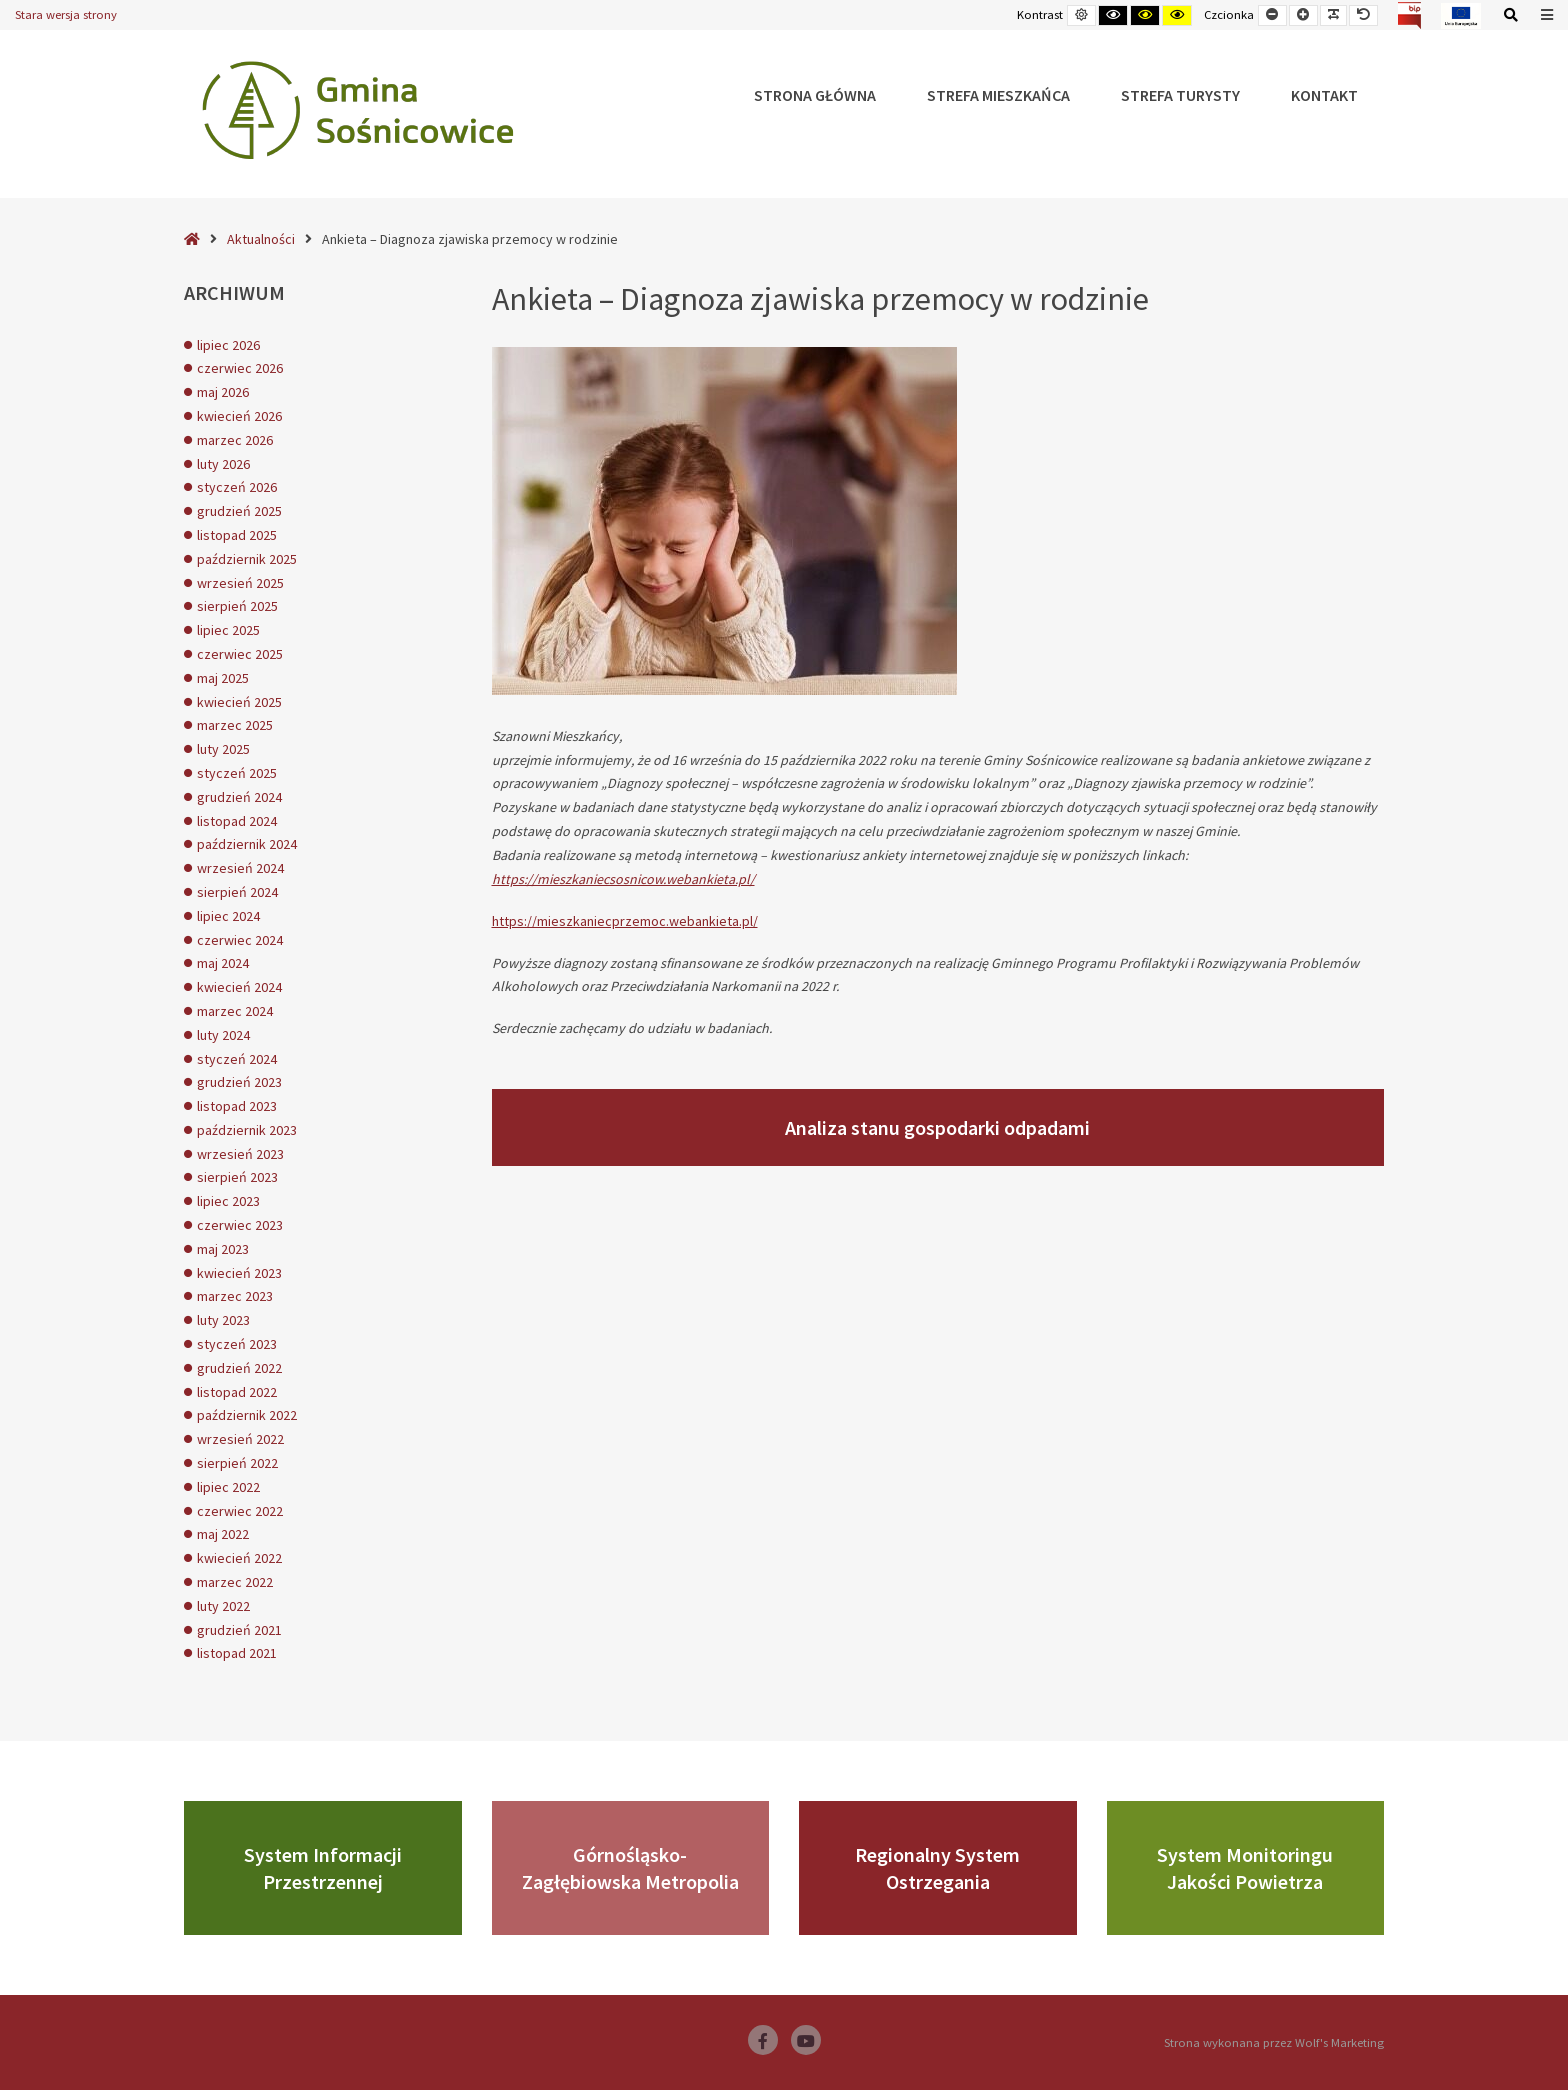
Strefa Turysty (1180, 95)
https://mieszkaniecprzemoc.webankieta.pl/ (625, 921)
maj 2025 (223, 678)
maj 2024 (223, 963)
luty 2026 (223, 464)
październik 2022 (247, 1415)
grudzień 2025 (239, 511)
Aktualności (261, 239)
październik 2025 (247, 559)
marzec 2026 (235, 440)
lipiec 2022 (228, 1487)
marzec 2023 (235, 1296)
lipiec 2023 (228, 1201)
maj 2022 (223, 1534)
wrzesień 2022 (240, 1439)
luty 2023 (223, 1320)
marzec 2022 (235, 1582)
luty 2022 (223, 1606)
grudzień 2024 (239, 797)
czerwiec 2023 (240, 1225)
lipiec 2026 (228, 345)
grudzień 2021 (239, 1630)
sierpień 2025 (237, 606)
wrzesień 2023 (240, 1154)
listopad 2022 (237, 1392)
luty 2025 (223, 749)
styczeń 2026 (237, 487)
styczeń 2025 (237, 773)
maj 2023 (223, 1249)
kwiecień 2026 (239, 416)
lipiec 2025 (228, 630)
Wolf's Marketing (1339, 2042)
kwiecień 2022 (239, 1558)
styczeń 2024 (237, 1059)
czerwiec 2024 (240, 940)
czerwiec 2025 (240, 654)
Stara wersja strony (66, 14)
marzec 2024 (235, 1011)
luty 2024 (223, 1035)
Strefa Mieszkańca (998, 95)
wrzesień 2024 (240, 868)
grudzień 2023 (239, 1082)
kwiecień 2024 (239, 987)
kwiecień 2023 (239, 1273)
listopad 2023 (237, 1106)
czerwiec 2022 (240, 1511)
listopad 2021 (237, 1653)
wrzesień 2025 (240, 583)
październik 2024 (247, 844)
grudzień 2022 (239, 1368)
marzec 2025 (235, 725)
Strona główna (815, 95)
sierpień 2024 (237, 892)
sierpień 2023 (237, 1177)
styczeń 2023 (237, 1344)
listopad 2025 (237, 535)
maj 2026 (223, 392)
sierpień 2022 (237, 1463)
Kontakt (1324, 95)
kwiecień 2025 (239, 702)
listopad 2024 (237, 821)
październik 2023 (247, 1130)
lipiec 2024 (228, 916)
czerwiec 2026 (240, 368)
